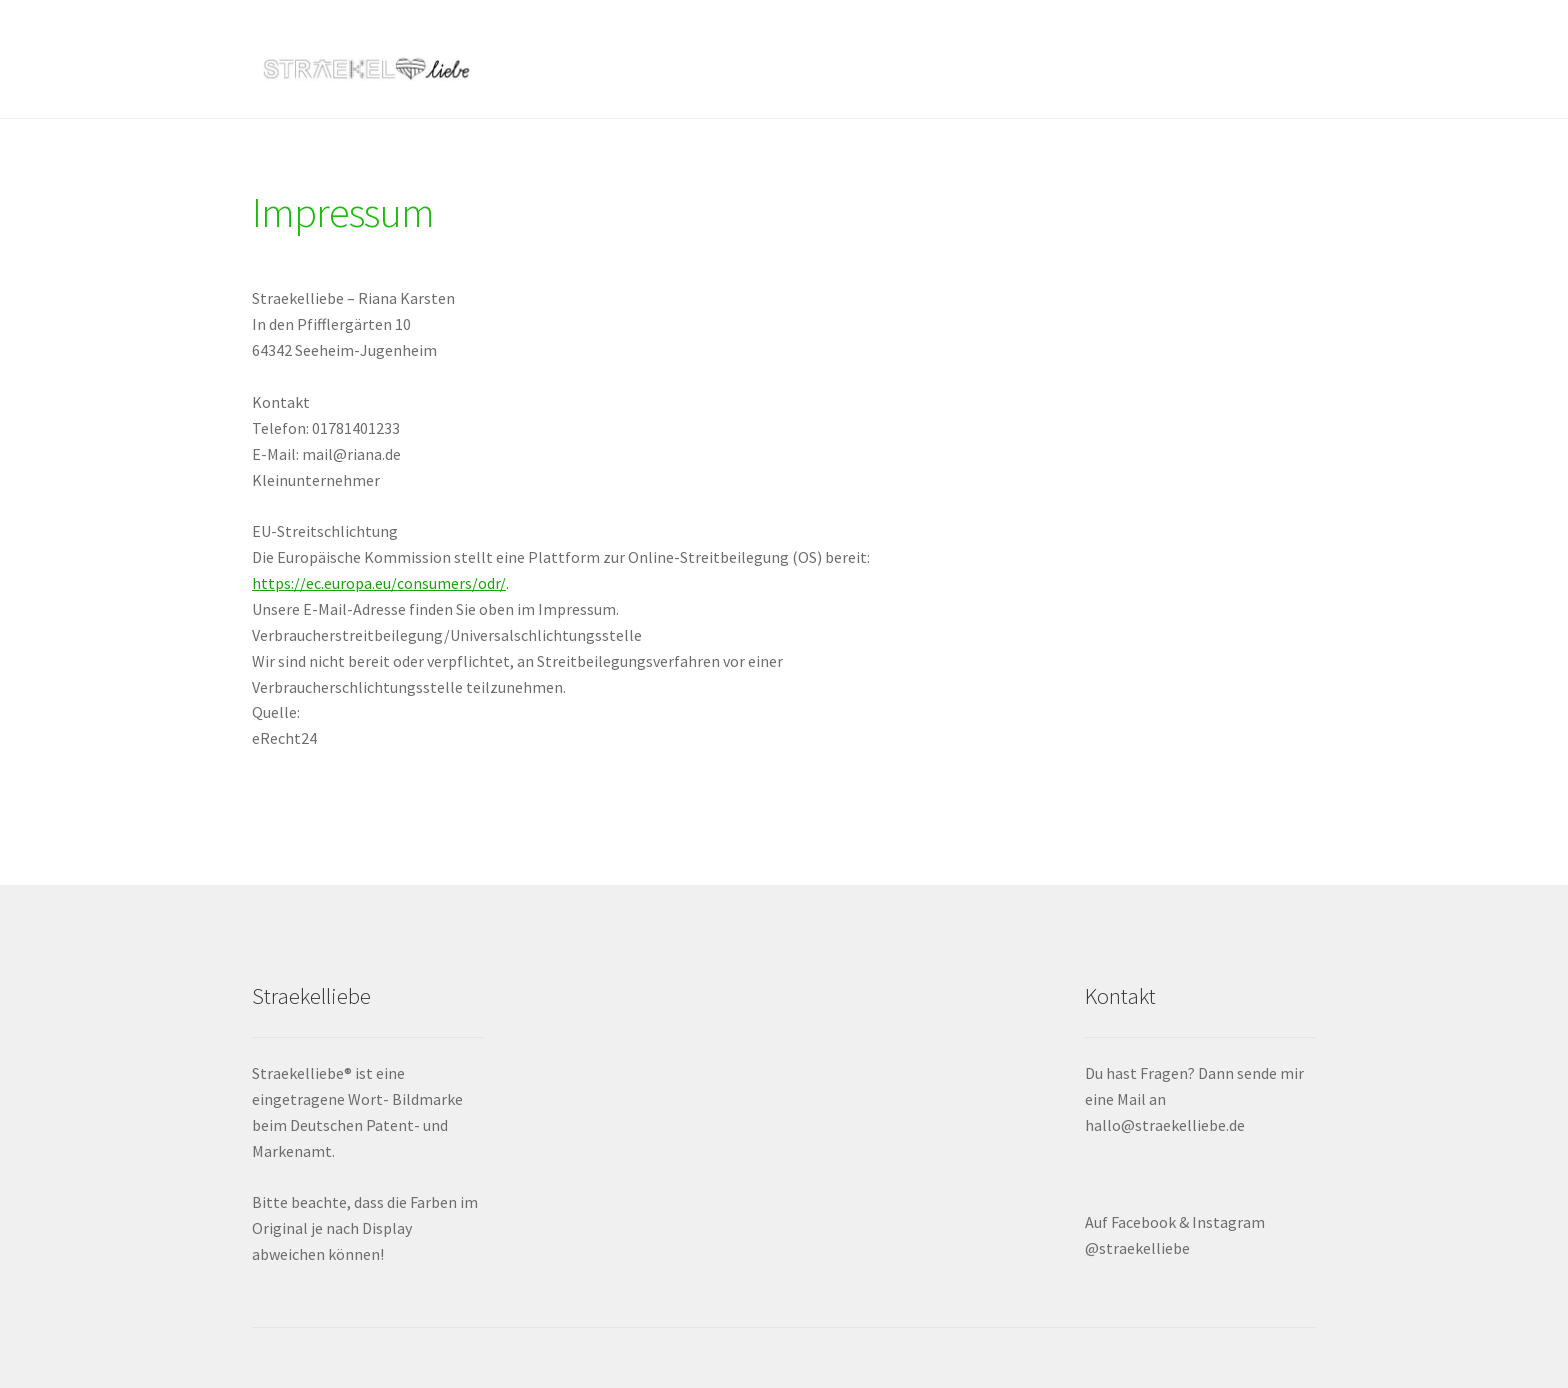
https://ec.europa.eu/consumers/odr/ (379, 583)
